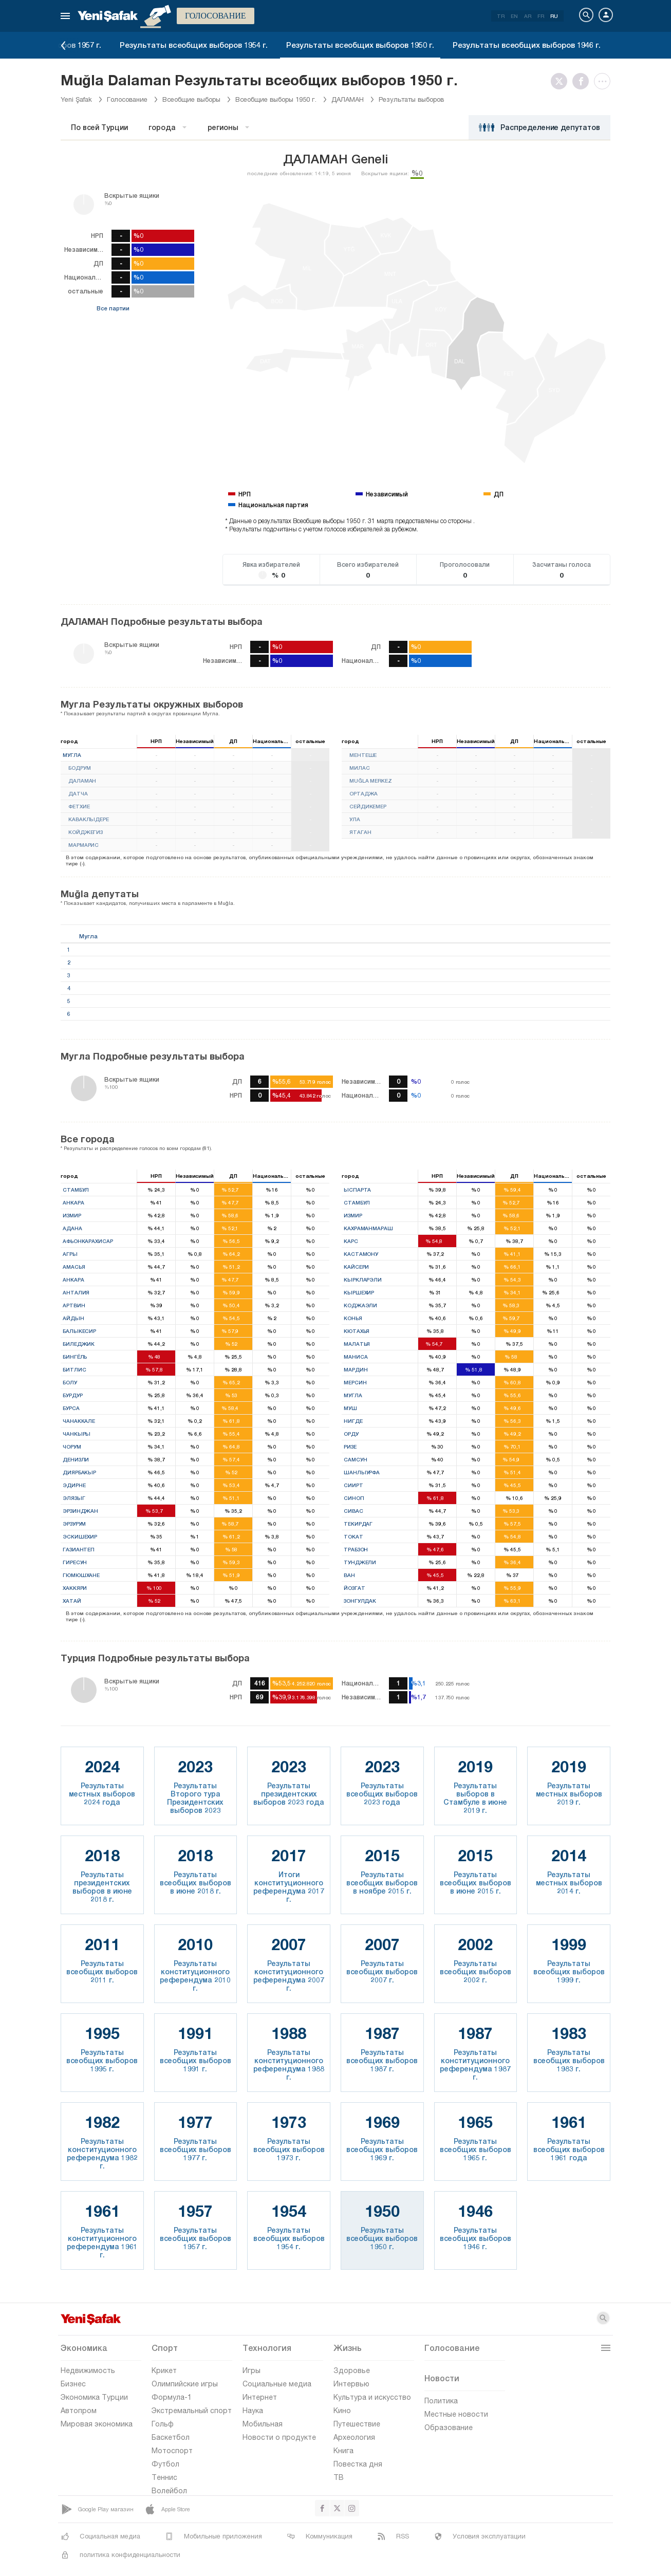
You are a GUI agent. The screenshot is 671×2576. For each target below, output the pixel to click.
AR (527, 16)
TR (501, 16)
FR (540, 16)
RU (554, 16)
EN (514, 16)
